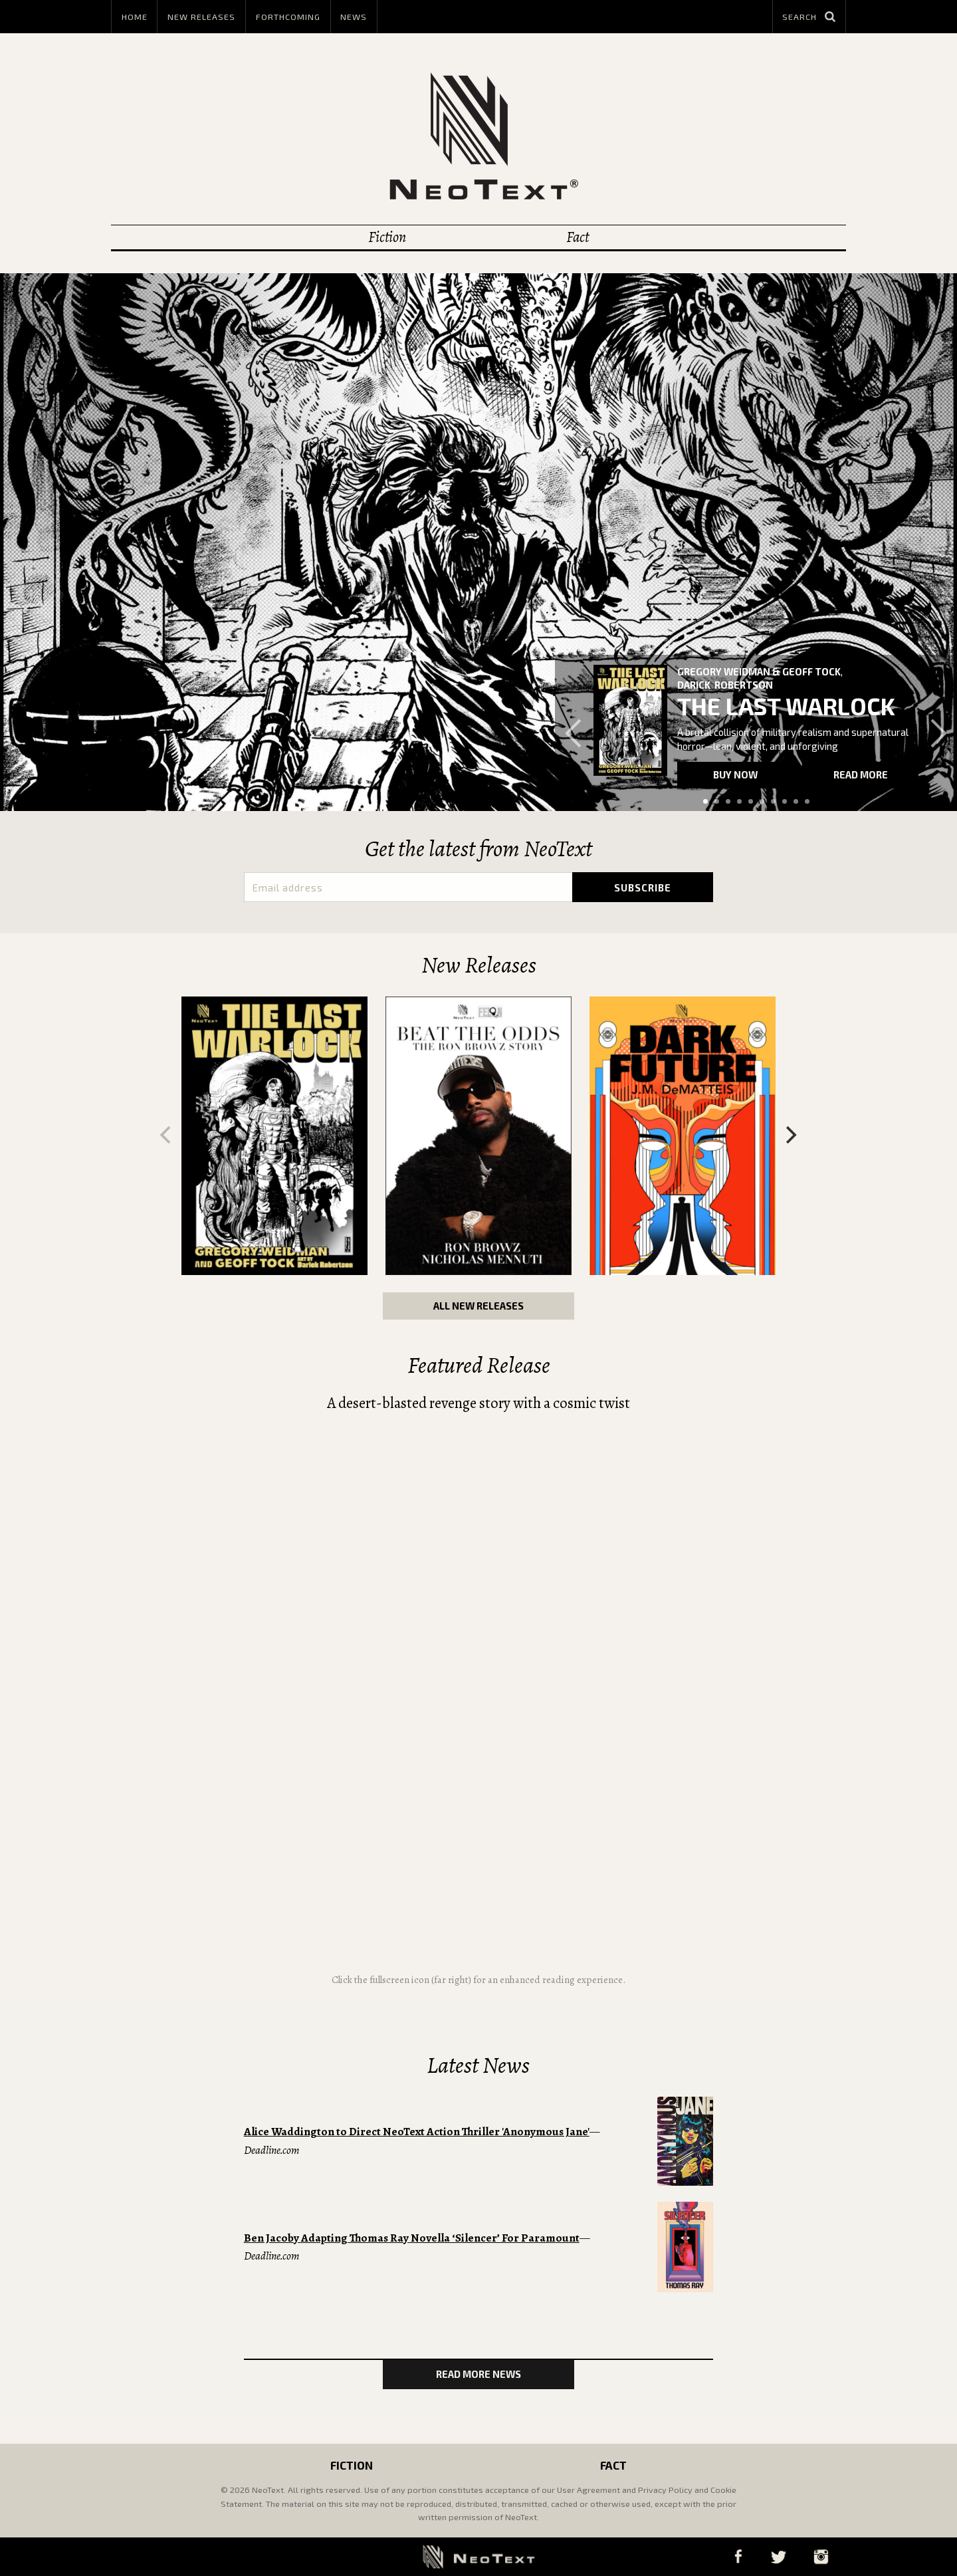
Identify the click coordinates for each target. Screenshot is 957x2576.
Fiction (387, 237)
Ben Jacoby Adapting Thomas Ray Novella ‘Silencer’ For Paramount (412, 2238)
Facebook (738, 2556)
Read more (860, 774)
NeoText (478, 135)
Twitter (778, 2556)
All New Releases (478, 1306)
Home (135, 16)
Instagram (821, 2556)
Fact (577, 237)
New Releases (201, 16)
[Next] (790, 1134)
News (353, 16)
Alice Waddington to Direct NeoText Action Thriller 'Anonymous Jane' (416, 2131)
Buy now (735, 774)
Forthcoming (288, 16)
